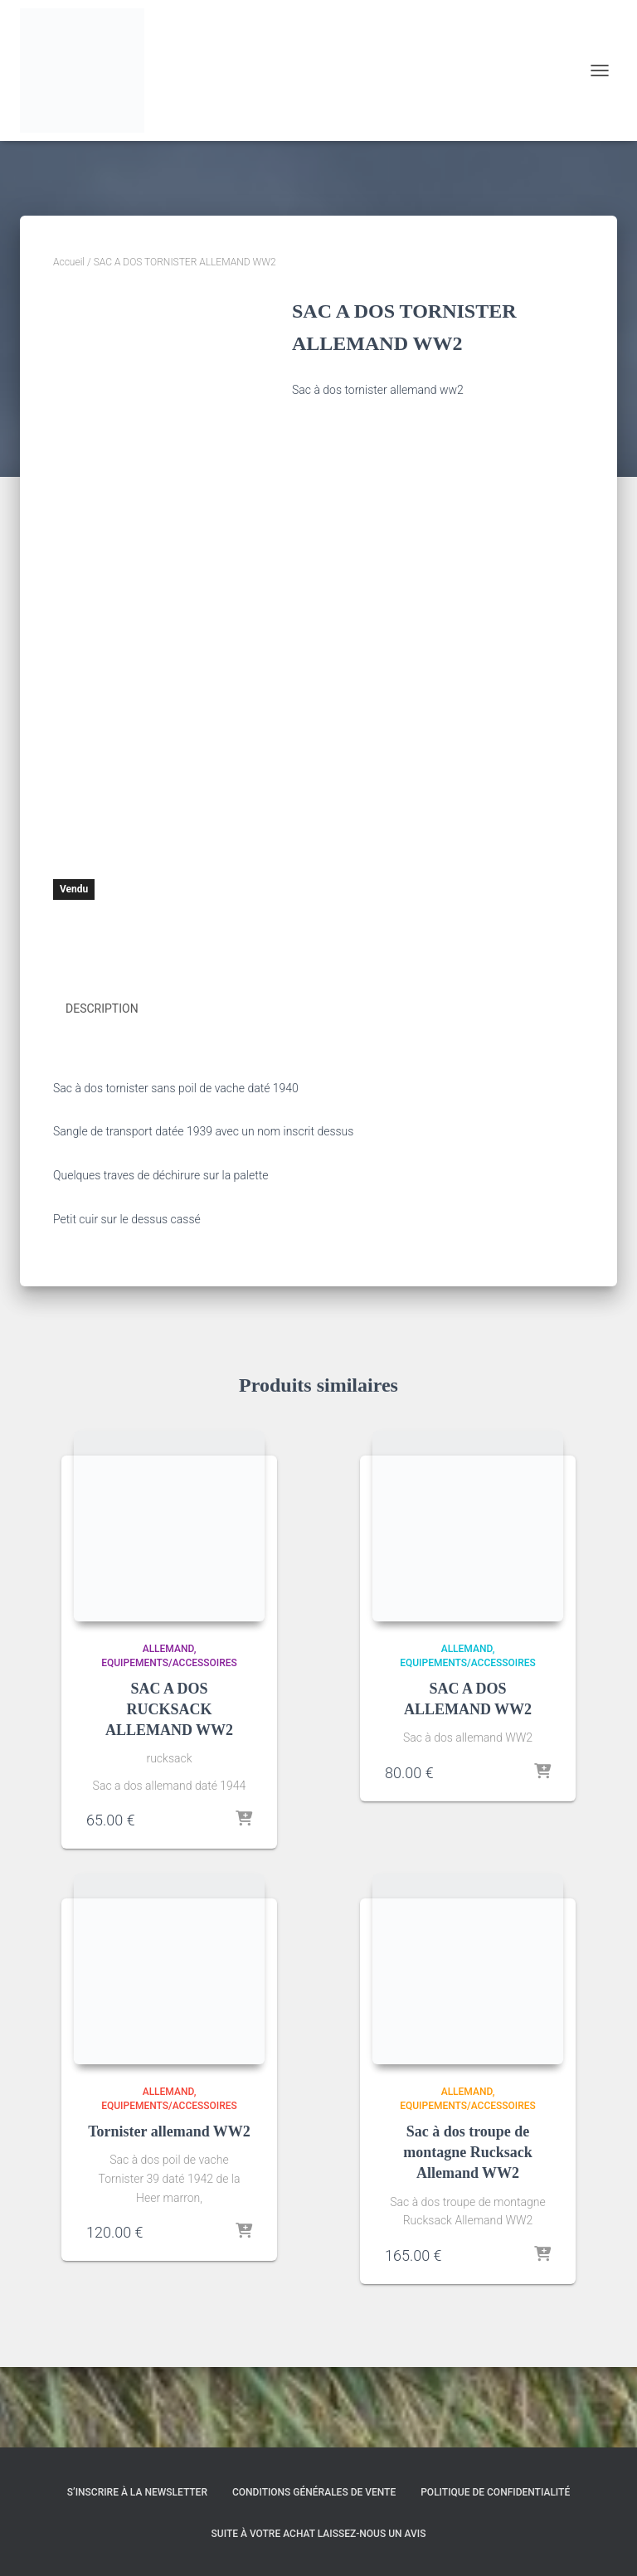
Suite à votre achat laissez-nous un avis (319, 2534)
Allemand (168, 1730)
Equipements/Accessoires (169, 1744)
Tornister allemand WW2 (169, 2212)
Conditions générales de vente (314, 2493)
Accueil (69, 262)
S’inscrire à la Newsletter (137, 2493)
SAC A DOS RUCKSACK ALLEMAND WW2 (169, 1790)
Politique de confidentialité (495, 2493)
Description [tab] (102, 1089)
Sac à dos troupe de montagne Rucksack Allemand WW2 (467, 2233)
